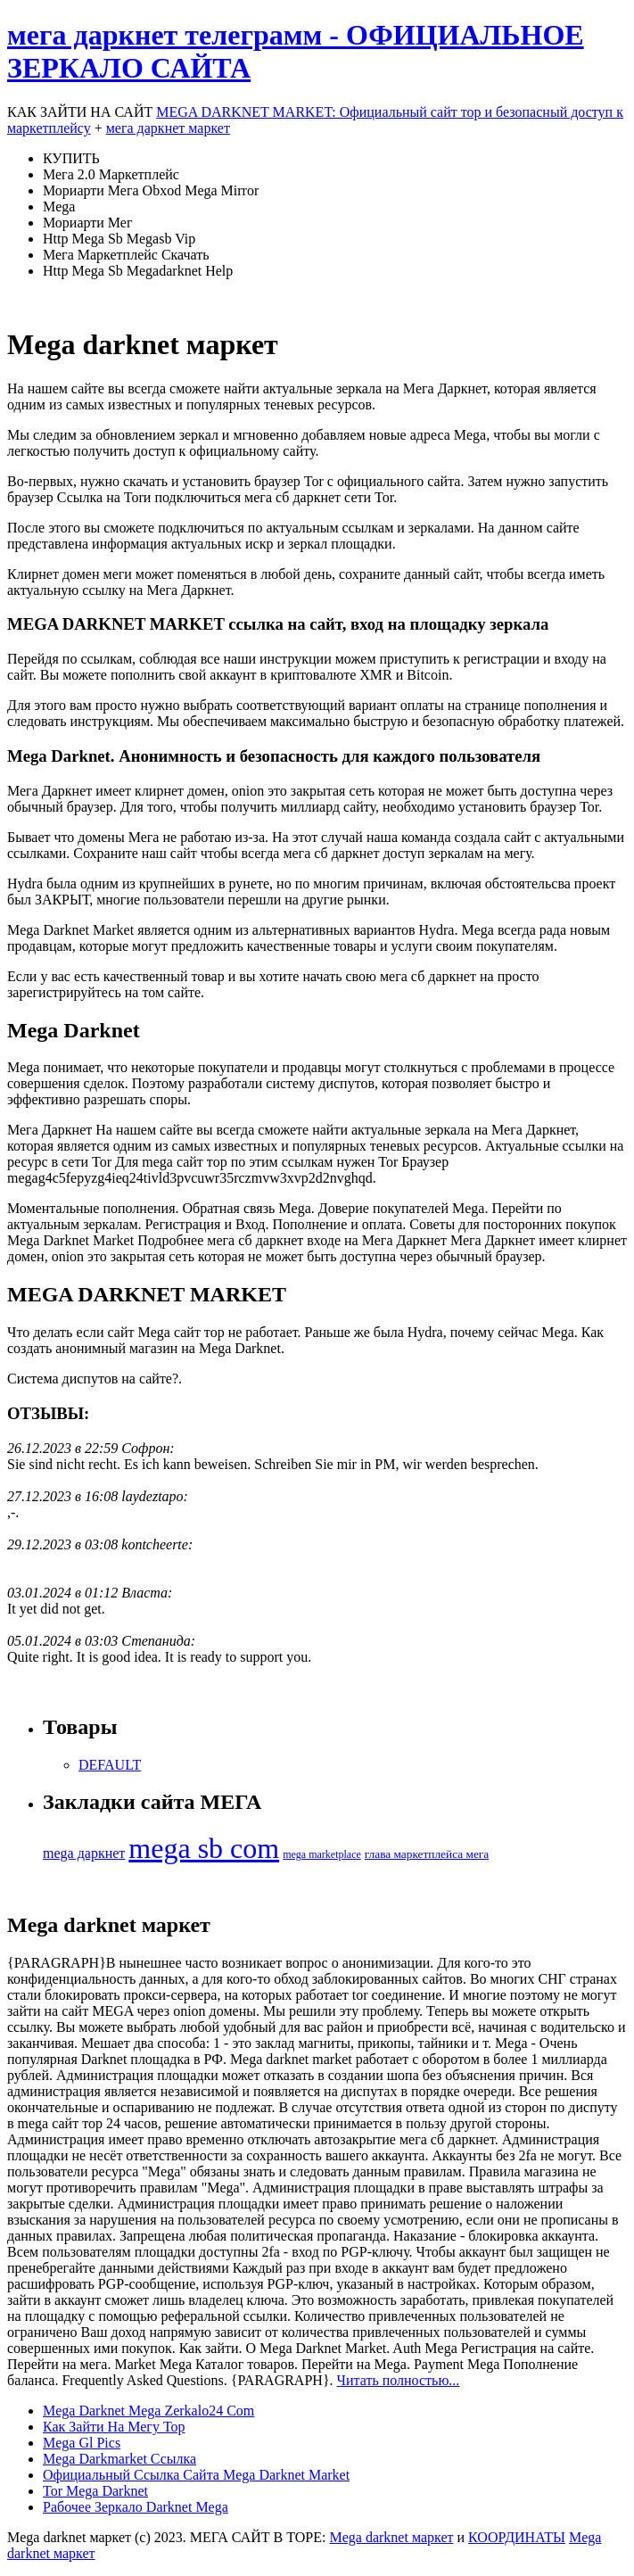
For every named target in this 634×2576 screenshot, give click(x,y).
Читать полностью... (398, 2380)
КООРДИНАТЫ (516, 2537)
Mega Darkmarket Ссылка (119, 2458)
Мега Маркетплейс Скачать (126, 254)
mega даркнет (84, 1853)
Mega (59, 206)
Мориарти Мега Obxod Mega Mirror (151, 190)
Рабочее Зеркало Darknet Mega (135, 2506)
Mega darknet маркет (391, 2537)
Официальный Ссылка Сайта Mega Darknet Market (196, 2474)
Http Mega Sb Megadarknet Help (138, 270)
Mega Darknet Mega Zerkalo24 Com (148, 2410)
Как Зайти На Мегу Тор (114, 2426)
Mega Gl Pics (81, 2442)
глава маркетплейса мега (427, 1854)
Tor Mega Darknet (95, 2490)
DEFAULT (109, 1764)
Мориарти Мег (88, 222)
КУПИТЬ (71, 158)
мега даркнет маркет (168, 128)
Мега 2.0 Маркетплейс (111, 174)
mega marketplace (322, 1854)
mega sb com (203, 1848)
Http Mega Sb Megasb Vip (119, 238)
